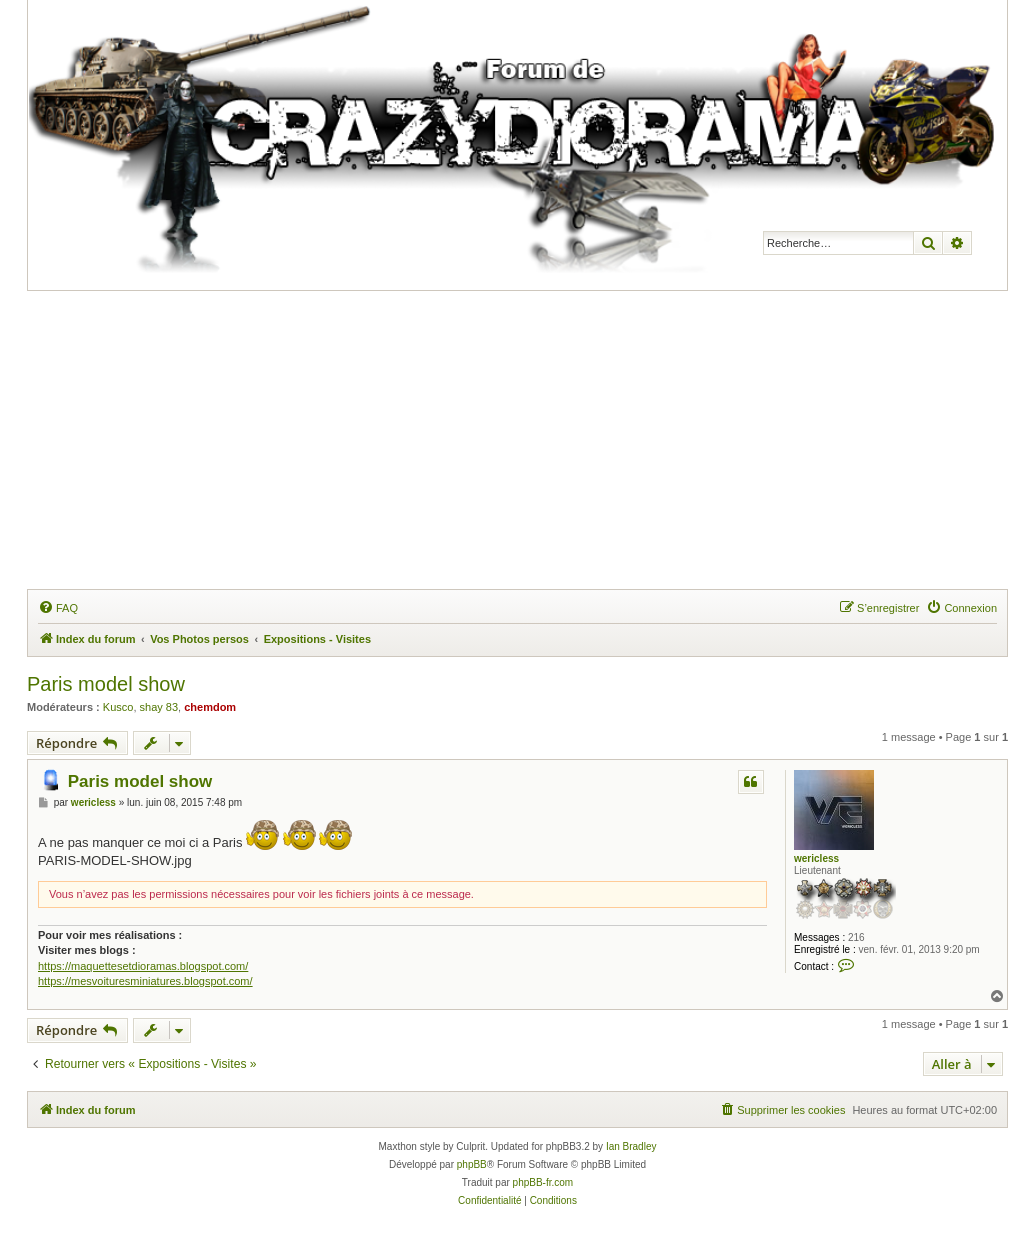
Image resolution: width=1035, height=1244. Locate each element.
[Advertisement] (531, 441)
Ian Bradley (631, 1146)
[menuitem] (58, 608)
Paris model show (106, 684)
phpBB (472, 1164)
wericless (816, 858)
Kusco (118, 707)
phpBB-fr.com (543, 1182)
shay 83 (159, 707)
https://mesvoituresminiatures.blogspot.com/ (145, 981)
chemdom (210, 707)
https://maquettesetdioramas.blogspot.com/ (143, 966)
